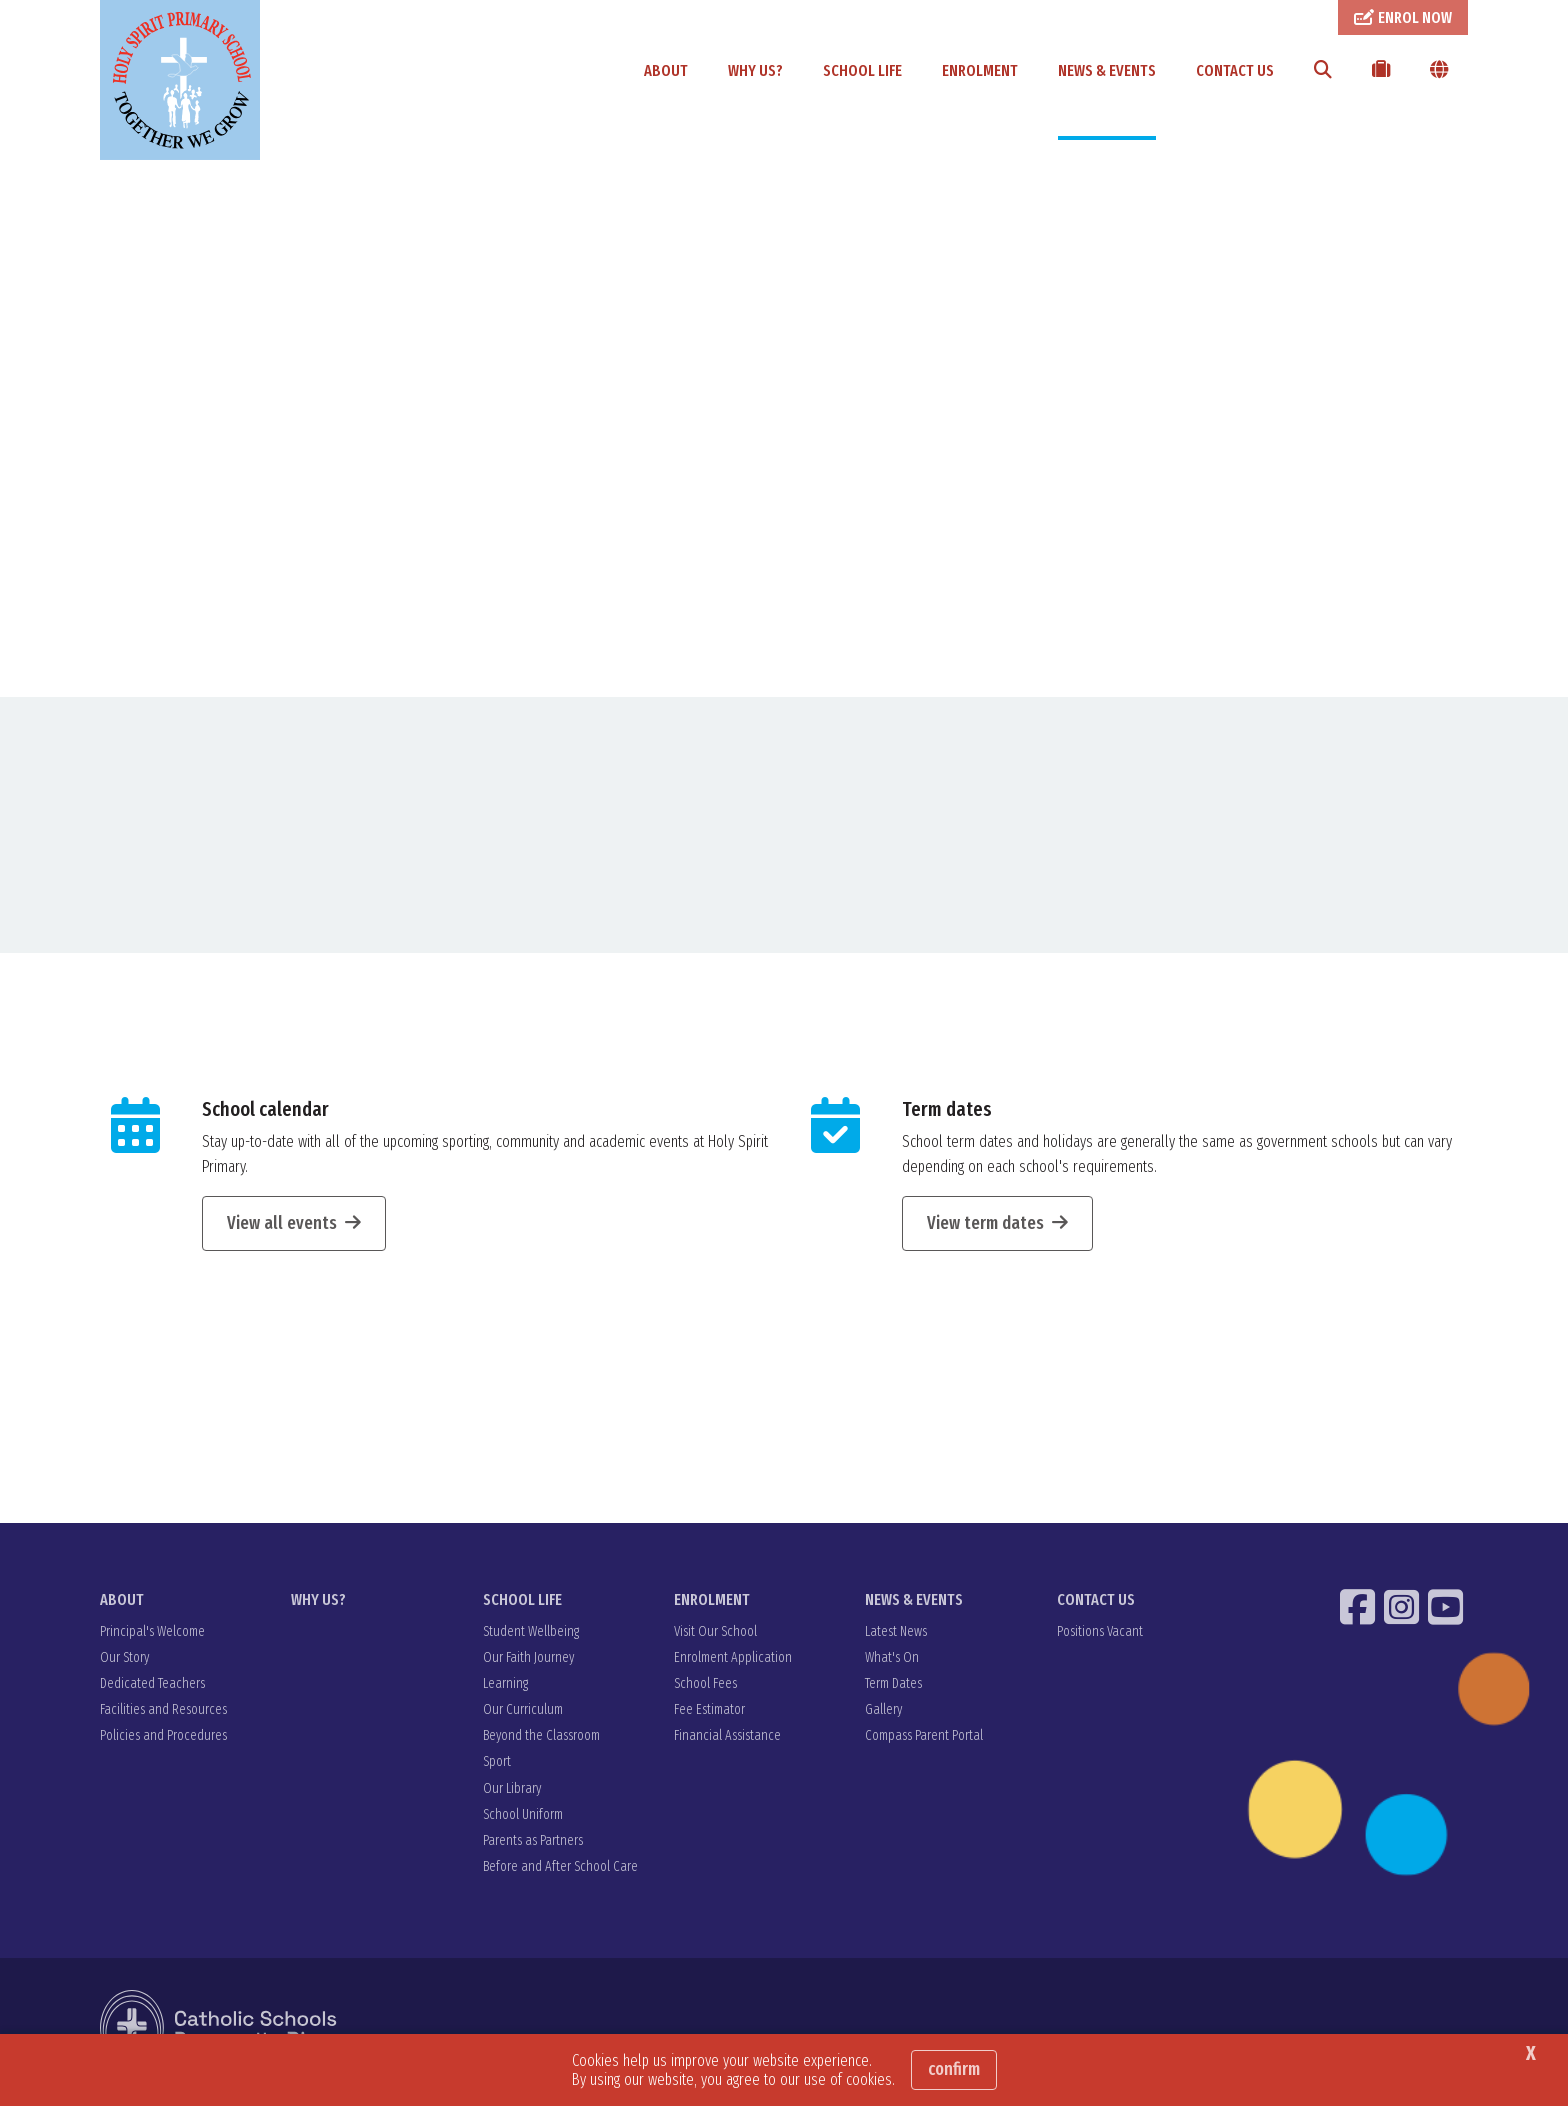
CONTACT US (1235, 70)
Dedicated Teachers (152, 1693)
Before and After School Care (560, 1876)
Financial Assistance (727, 1745)
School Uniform (523, 1824)
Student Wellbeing (531, 1641)
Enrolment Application (733, 1667)
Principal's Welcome (152, 1641)
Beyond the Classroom (541, 1745)
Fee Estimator (709, 1719)
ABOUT (666, 70)
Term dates (947, 1119)
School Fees (705, 1693)
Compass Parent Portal (924, 1745)
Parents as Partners (533, 1850)
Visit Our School (715, 1641)
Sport (497, 1771)
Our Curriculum (523, 1719)
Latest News (896, 1641)
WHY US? (755, 70)
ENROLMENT (980, 70)
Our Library (512, 1798)
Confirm (954, 2069)
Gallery (883, 1719)
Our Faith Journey (528, 1667)
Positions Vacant (1100, 1641)
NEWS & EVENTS (1107, 70)
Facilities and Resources (163, 1719)
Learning (505, 1693)
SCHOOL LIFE (862, 70)
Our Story (124, 1667)
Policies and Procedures (163, 1745)
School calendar (265, 1119)
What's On (892, 1667)
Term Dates (893, 1693)
